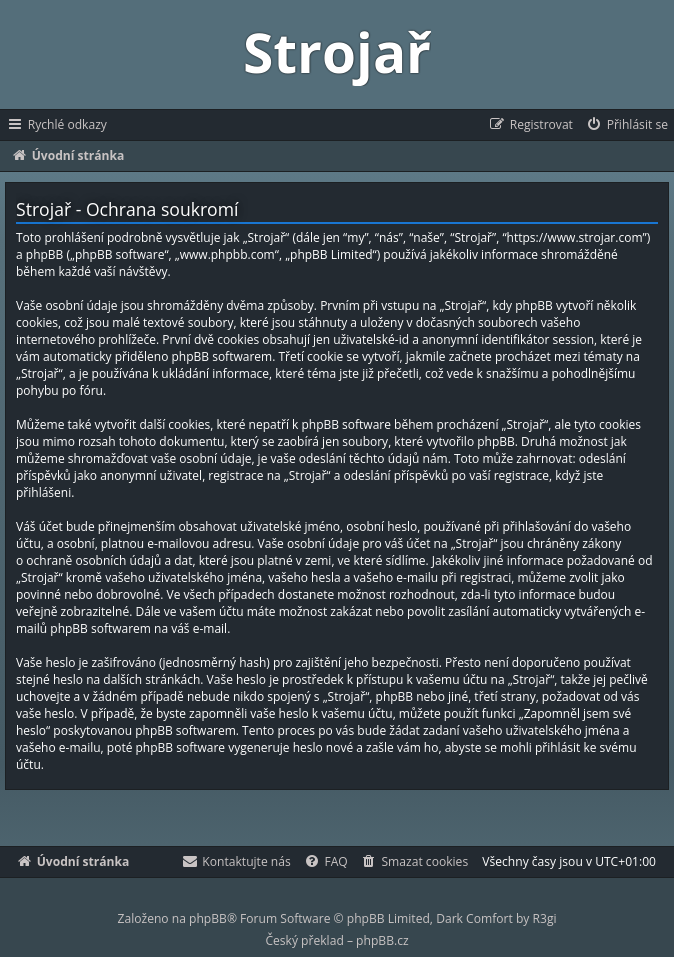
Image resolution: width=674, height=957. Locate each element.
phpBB (208, 918)
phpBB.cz (382, 940)
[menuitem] (626, 125)
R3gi (545, 918)
